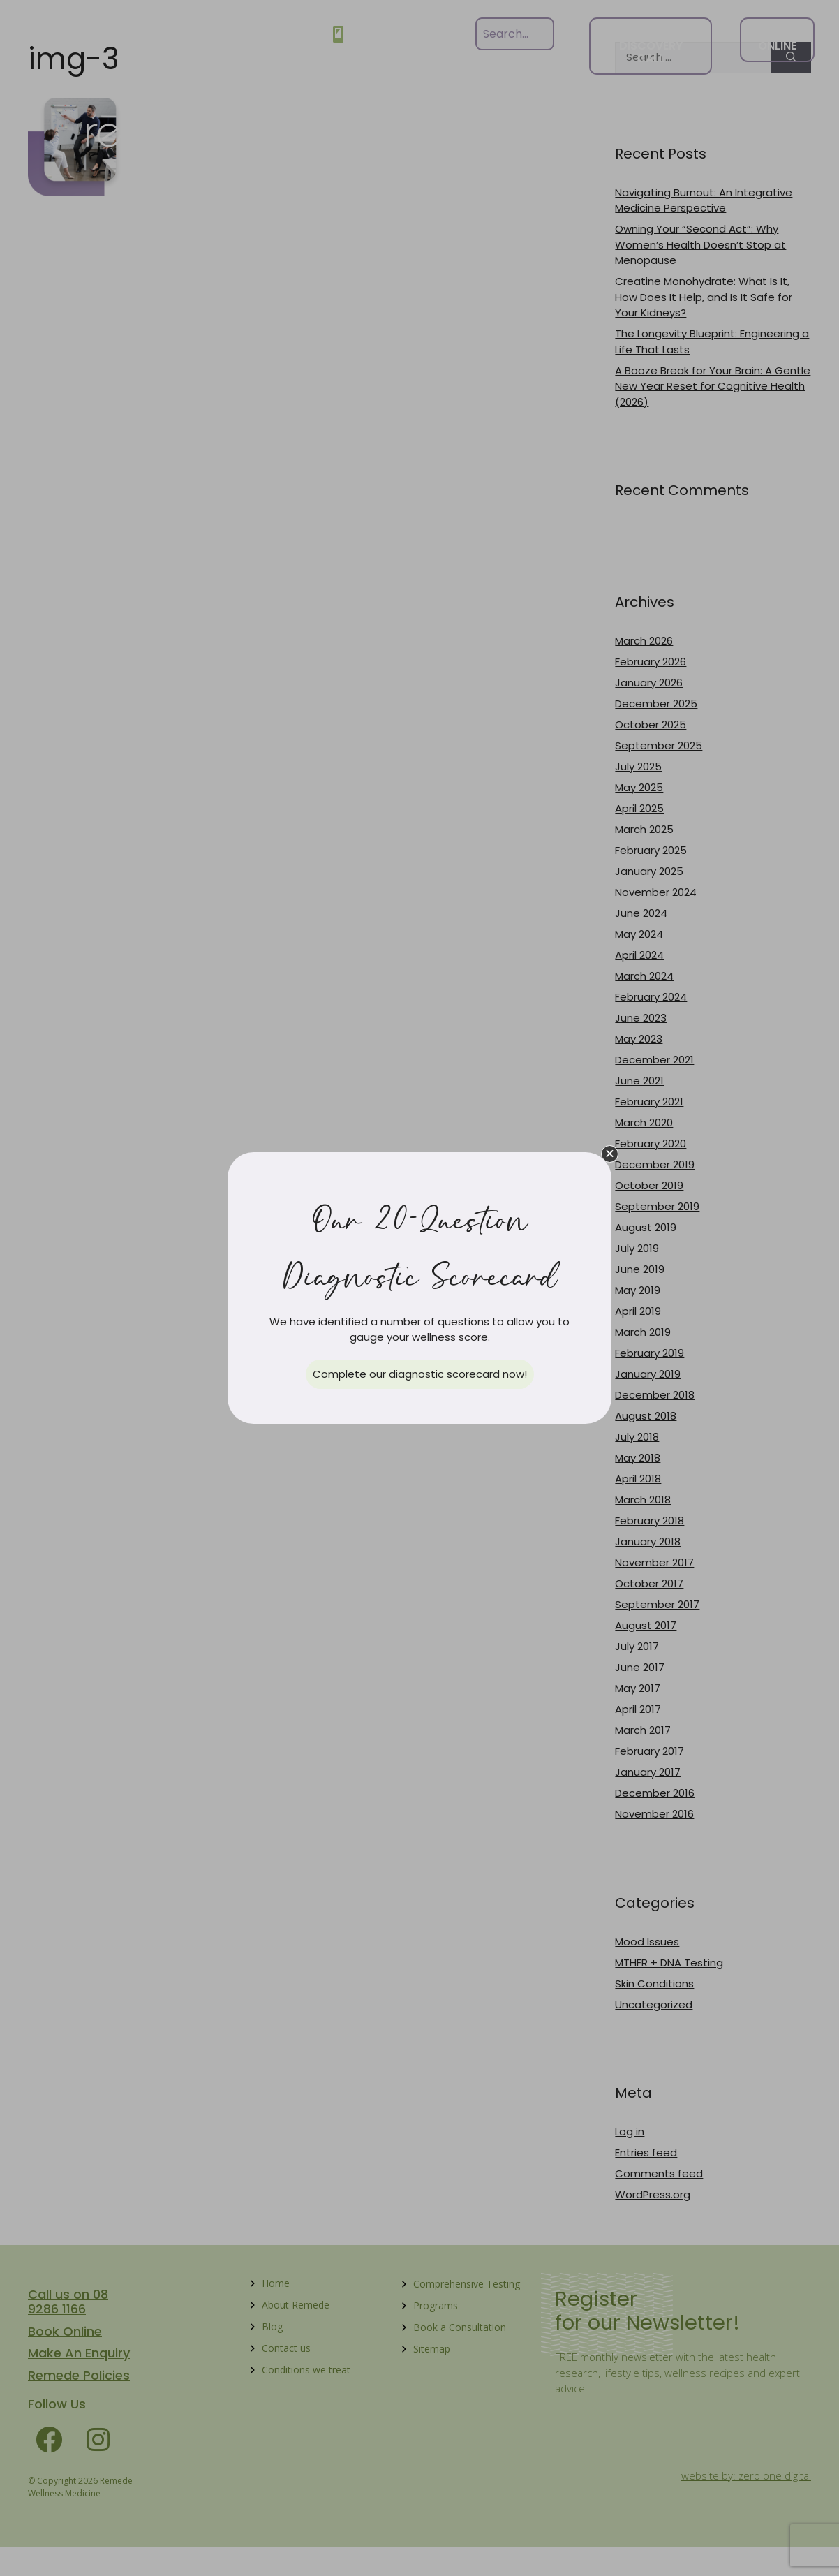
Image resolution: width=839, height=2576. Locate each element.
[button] (609, 1154)
